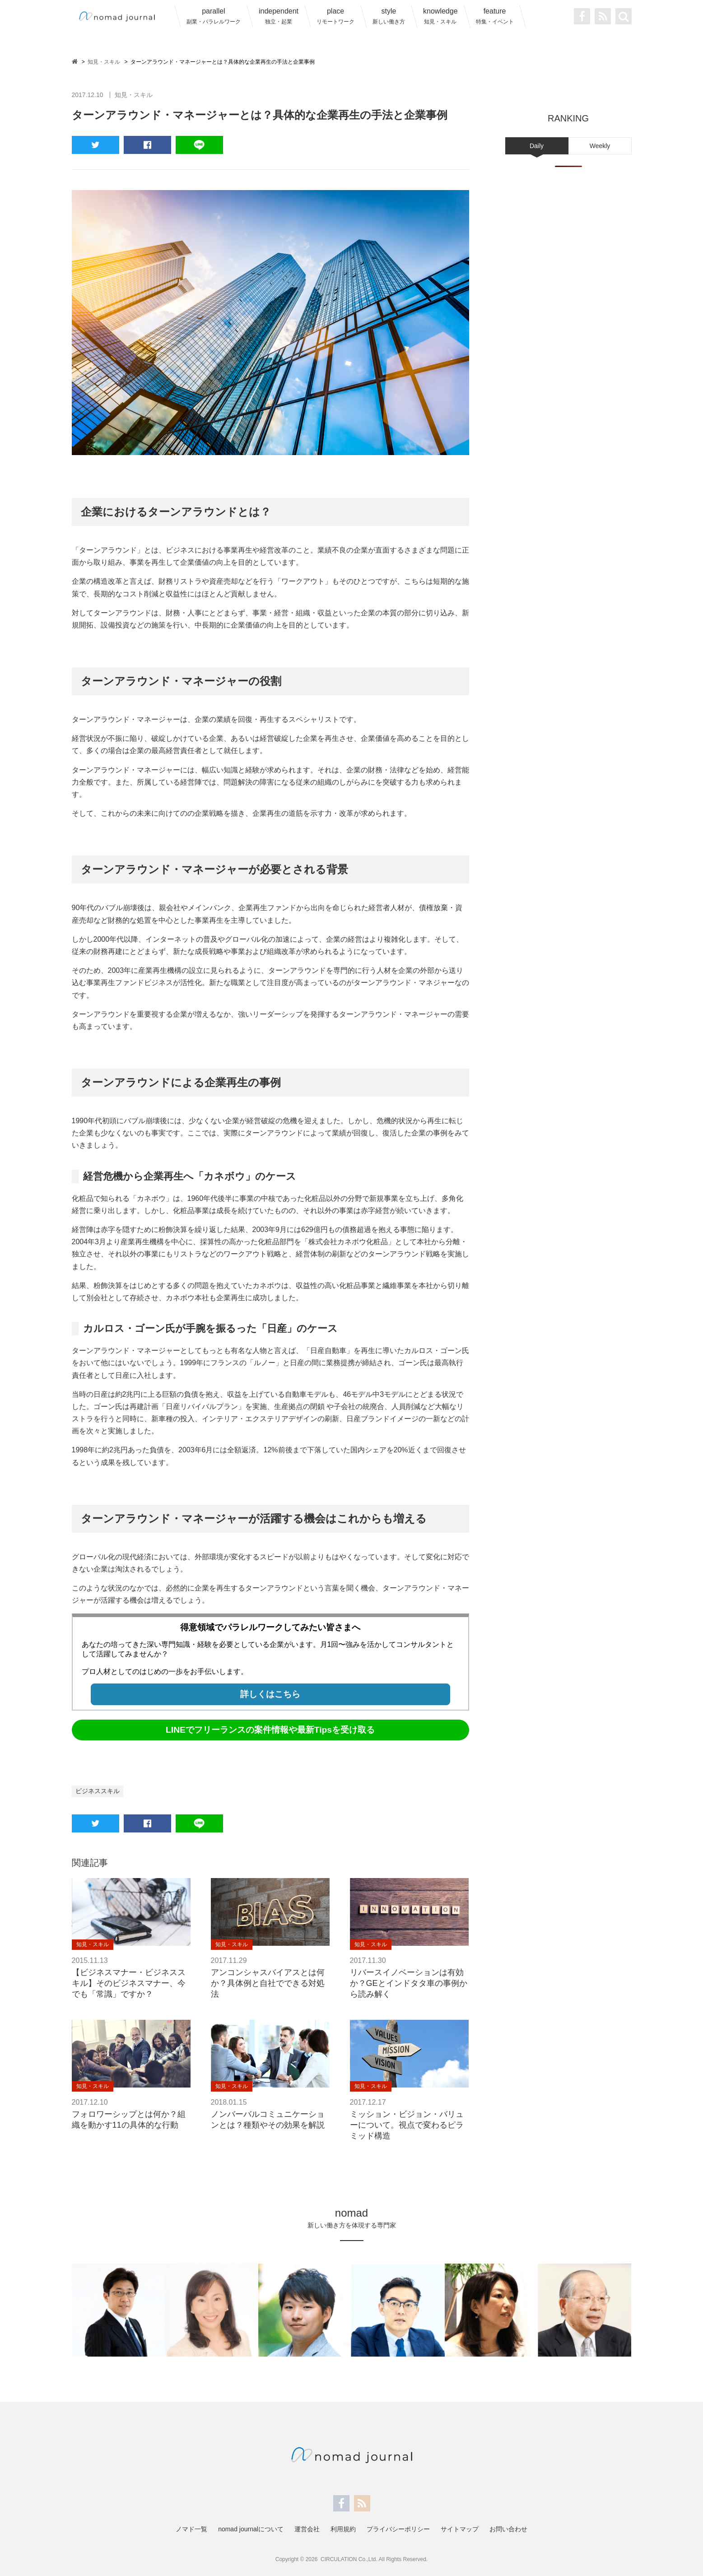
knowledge (440, 16)
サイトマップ (460, 2529)
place (335, 16)
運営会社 (307, 2529)
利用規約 (343, 2529)
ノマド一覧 (191, 2529)
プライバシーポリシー (398, 2529)
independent (278, 16)
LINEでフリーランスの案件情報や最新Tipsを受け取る (270, 1729)
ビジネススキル (97, 1791)
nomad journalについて (251, 2529)
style (388, 16)
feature (495, 16)
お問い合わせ (508, 2529)
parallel (213, 16)
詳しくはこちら (270, 1694)
